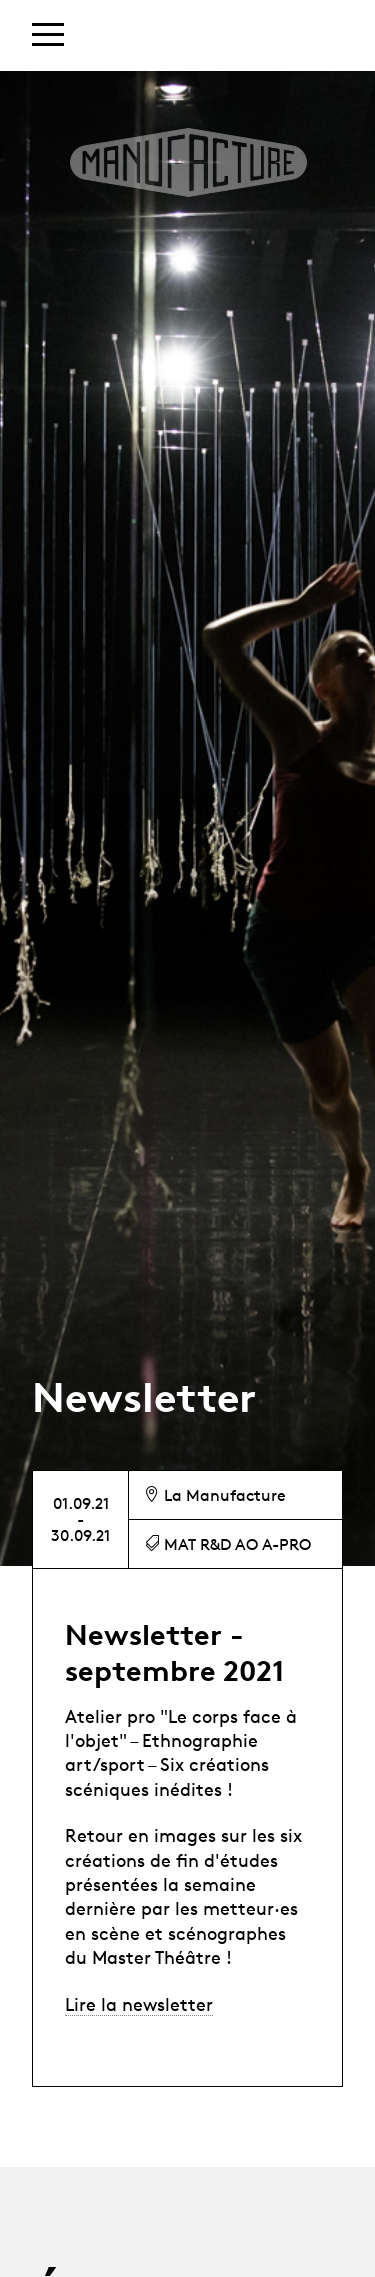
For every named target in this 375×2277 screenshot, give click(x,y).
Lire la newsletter (139, 2004)
